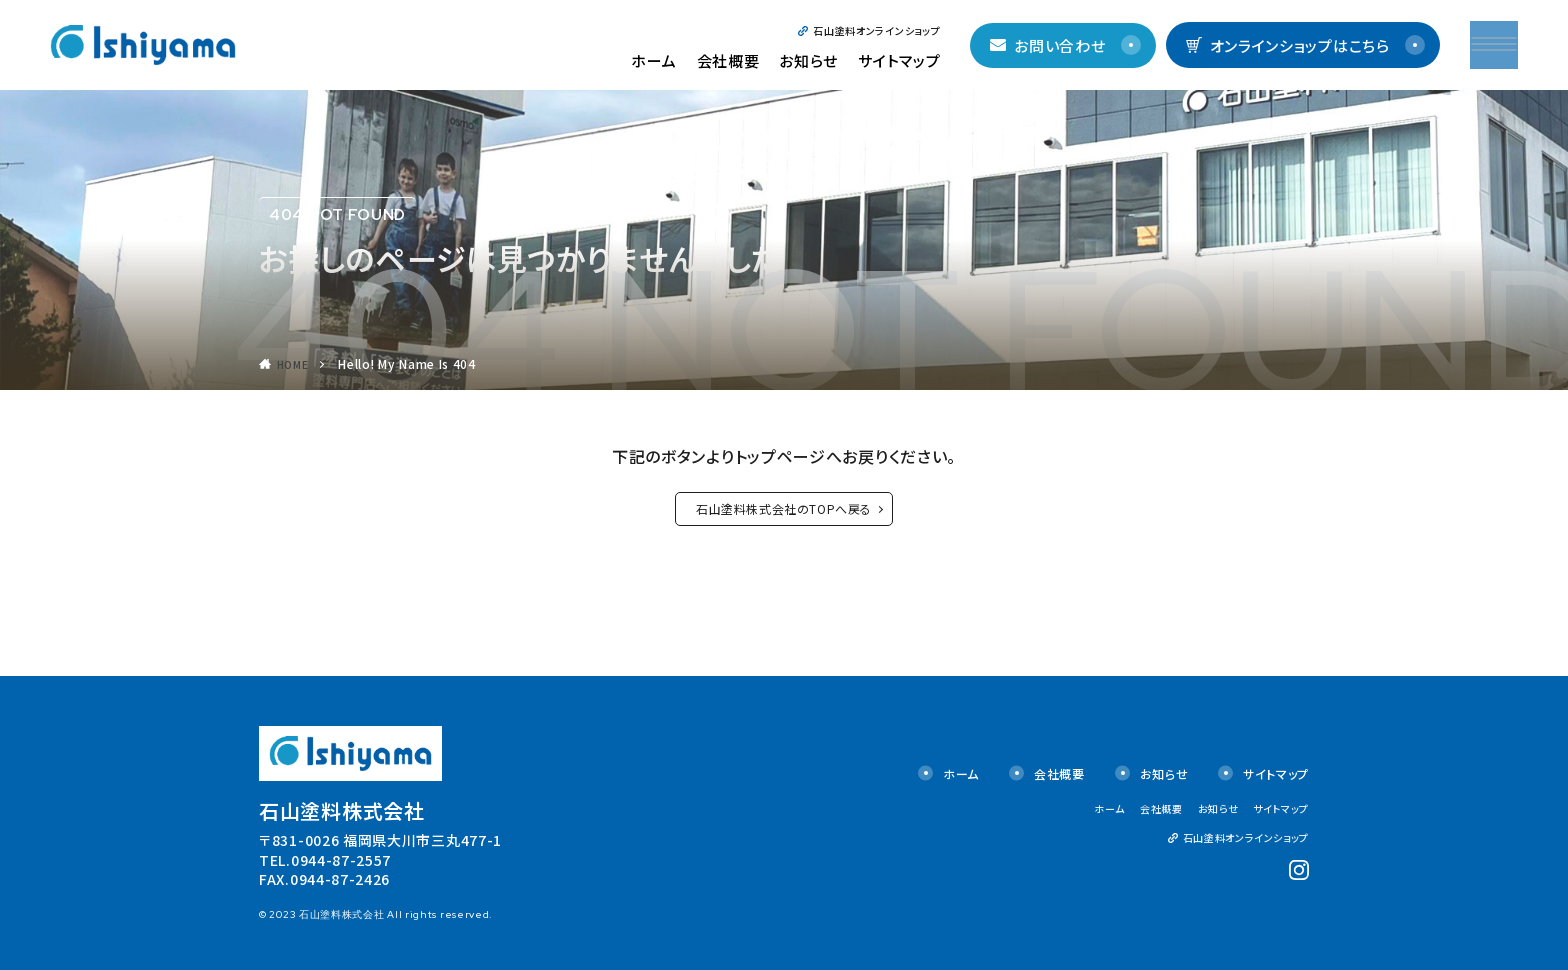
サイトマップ (902, 60)
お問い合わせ (1051, 45)
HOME (295, 363)
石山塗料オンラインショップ (880, 30)
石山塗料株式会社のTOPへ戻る (784, 508)
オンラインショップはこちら (1291, 45)
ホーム (657, 60)
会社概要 (731, 60)
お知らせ (812, 60)
